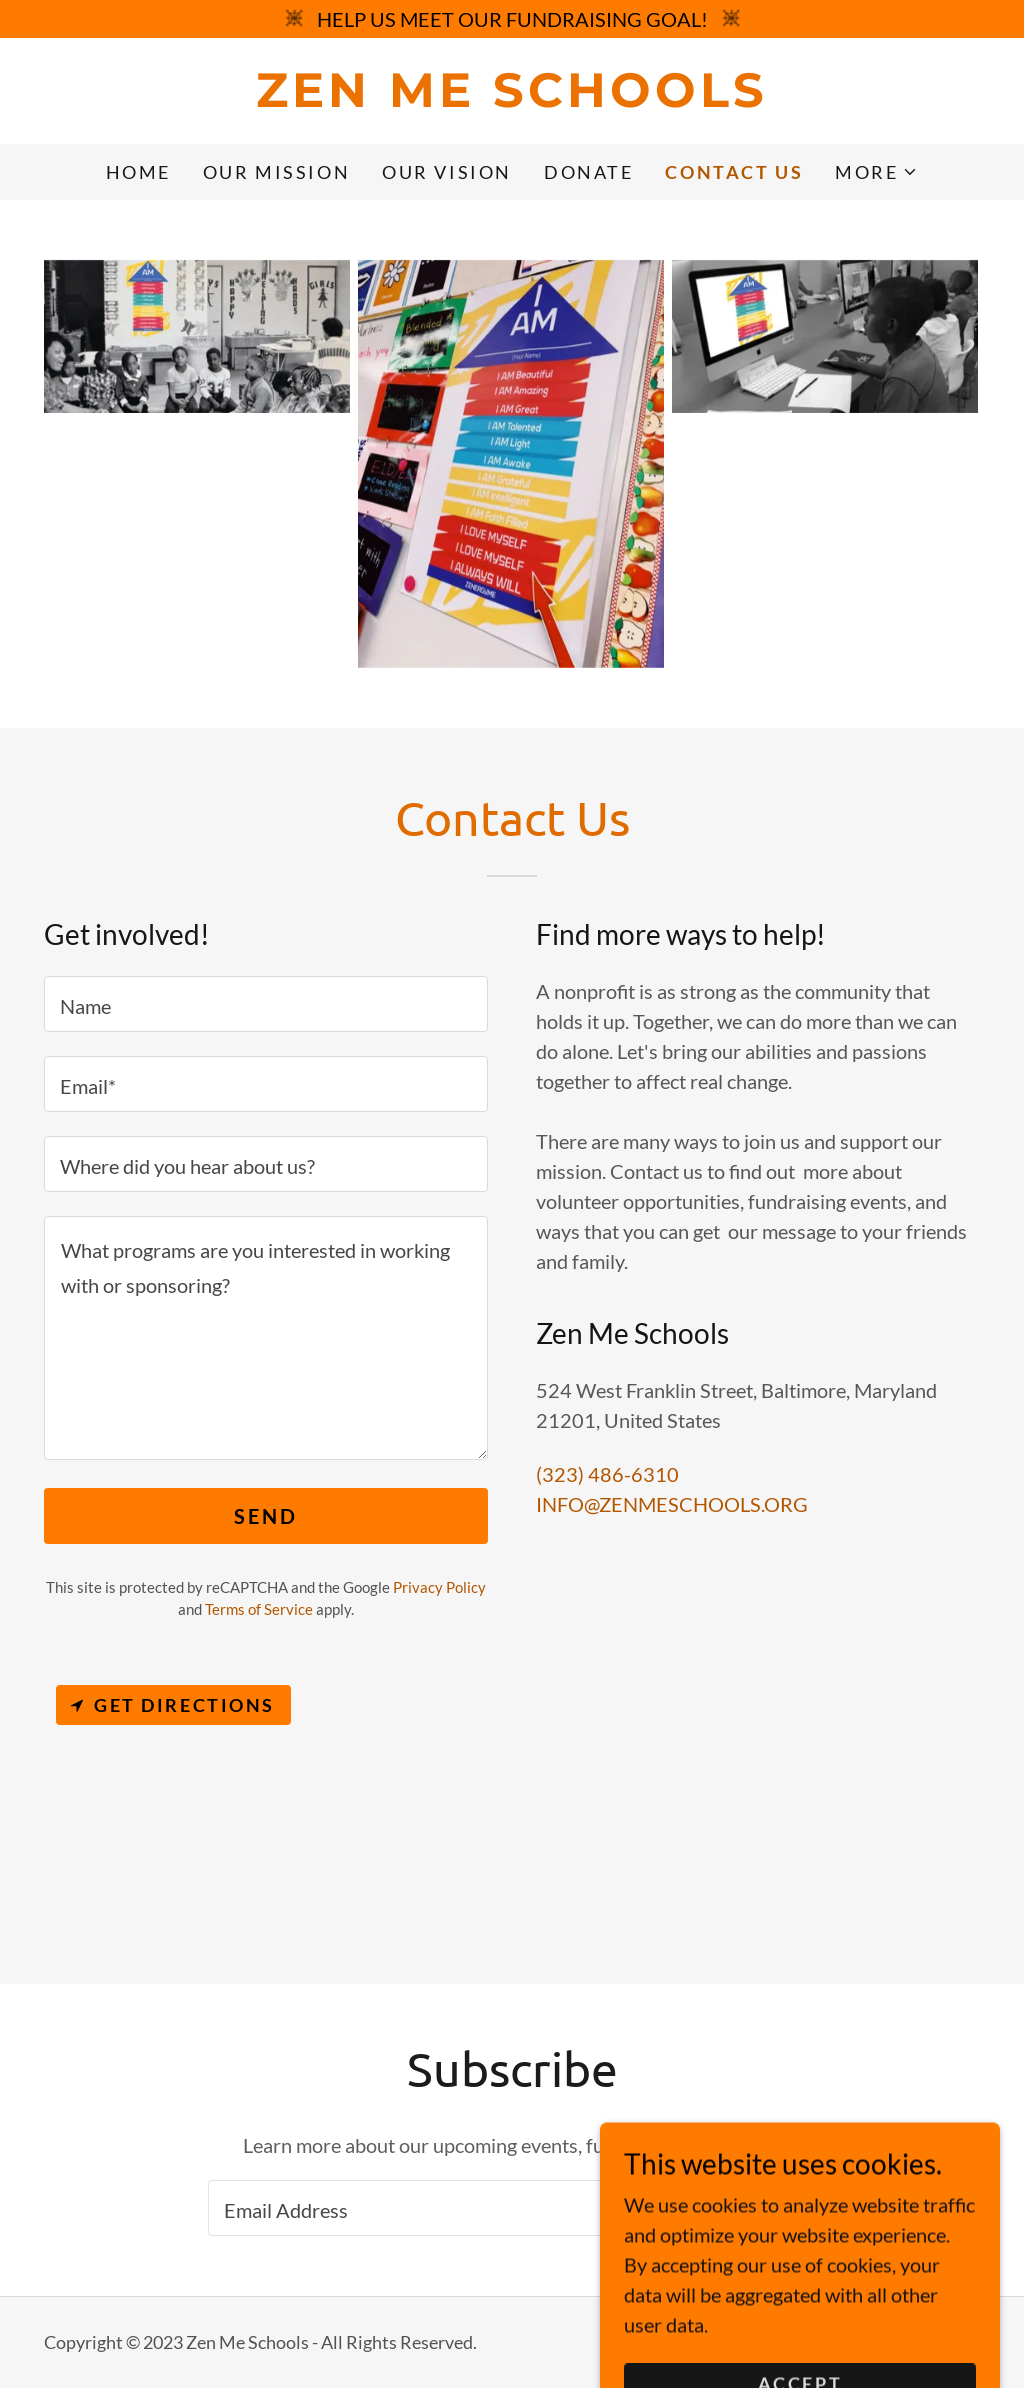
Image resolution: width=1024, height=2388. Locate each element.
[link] (512, 99)
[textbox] (266, 1004)
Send (265, 1516)
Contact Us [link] (734, 172)
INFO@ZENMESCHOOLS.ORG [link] (672, 1504)
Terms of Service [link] (259, 1609)
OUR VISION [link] (447, 172)
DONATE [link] (588, 172)
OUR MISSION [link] (276, 172)
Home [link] (138, 172)
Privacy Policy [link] (439, 1587)
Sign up (735, 2208)
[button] (876, 172)
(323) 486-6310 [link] (607, 1474)
